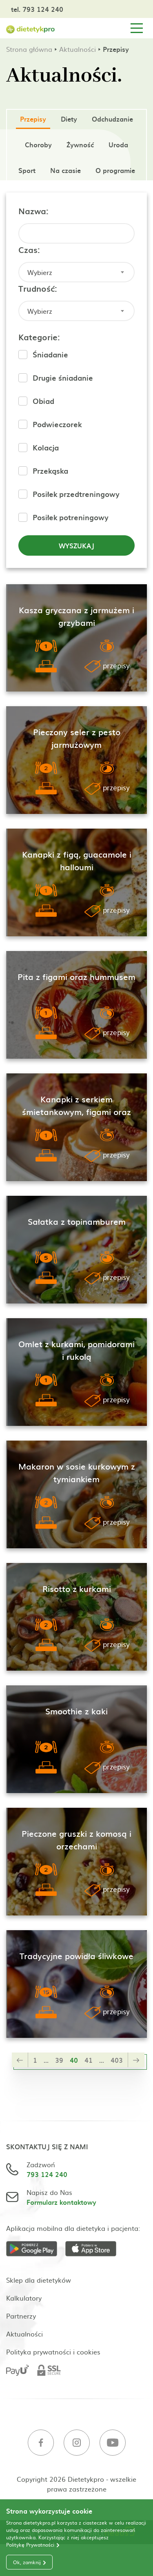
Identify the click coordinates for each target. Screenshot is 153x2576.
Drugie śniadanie (63, 377)
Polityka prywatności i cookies (53, 2352)
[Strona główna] (30, 28)
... (46, 2060)
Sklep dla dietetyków (38, 2280)
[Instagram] (77, 2444)
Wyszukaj (76, 545)
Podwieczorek (57, 424)
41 (88, 2060)
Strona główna (29, 49)
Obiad (43, 400)
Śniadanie (50, 354)
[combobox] (76, 272)
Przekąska (50, 470)
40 (74, 2060)
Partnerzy (21, 2316)
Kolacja (46, 447)
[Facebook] (41, 2444)
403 (117, 2060)
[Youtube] (113, 2444)
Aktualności (77, 49)
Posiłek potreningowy (71, 517)
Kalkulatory (24, 2298)
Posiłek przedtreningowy (76, 493)
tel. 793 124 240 (37, 9)
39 (59, 2060)
